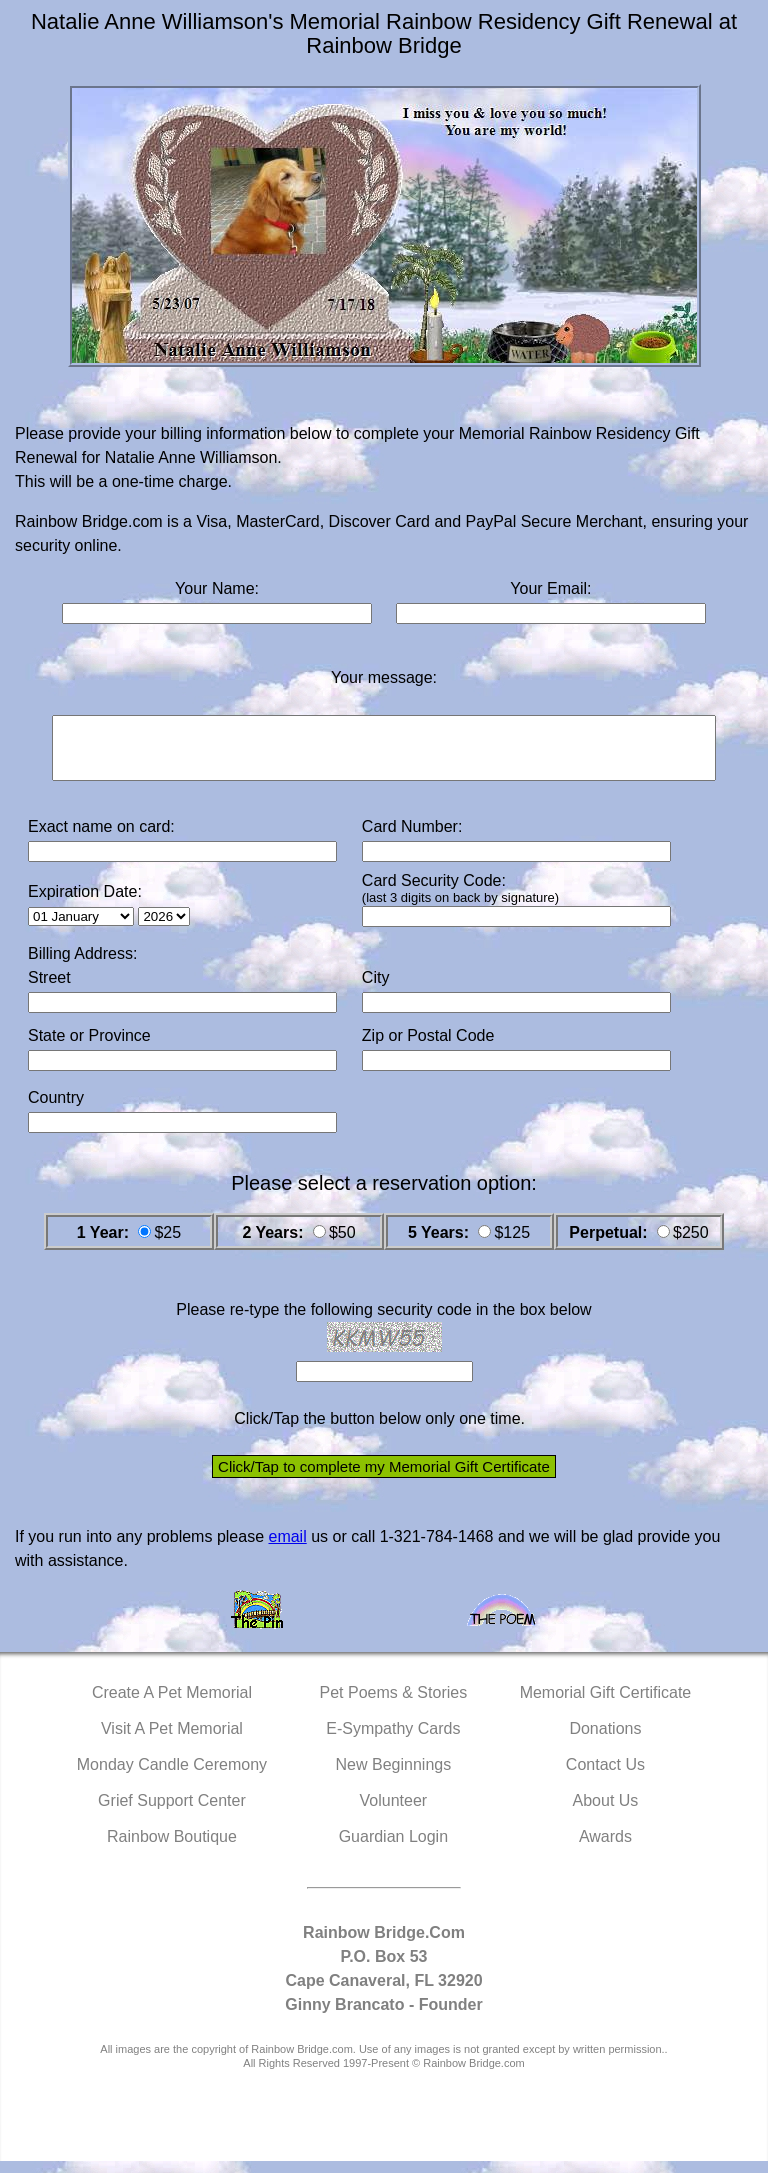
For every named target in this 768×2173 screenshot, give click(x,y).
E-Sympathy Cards (393, 1740)
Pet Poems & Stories (394, 1704)
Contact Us (605, 1776)
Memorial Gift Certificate (606, 1704)
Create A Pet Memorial (172, 1704)
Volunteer (394, 1812)
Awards (605, 1848)
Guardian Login (393, 1848)
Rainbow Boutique (172, 1848)
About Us (606, 1812)
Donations (605, 1740)
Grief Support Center (172, 1812)
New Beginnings (394, 1776)
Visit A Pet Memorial (172, 1740)
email (287, 1548)
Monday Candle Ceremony (172, 1776)
